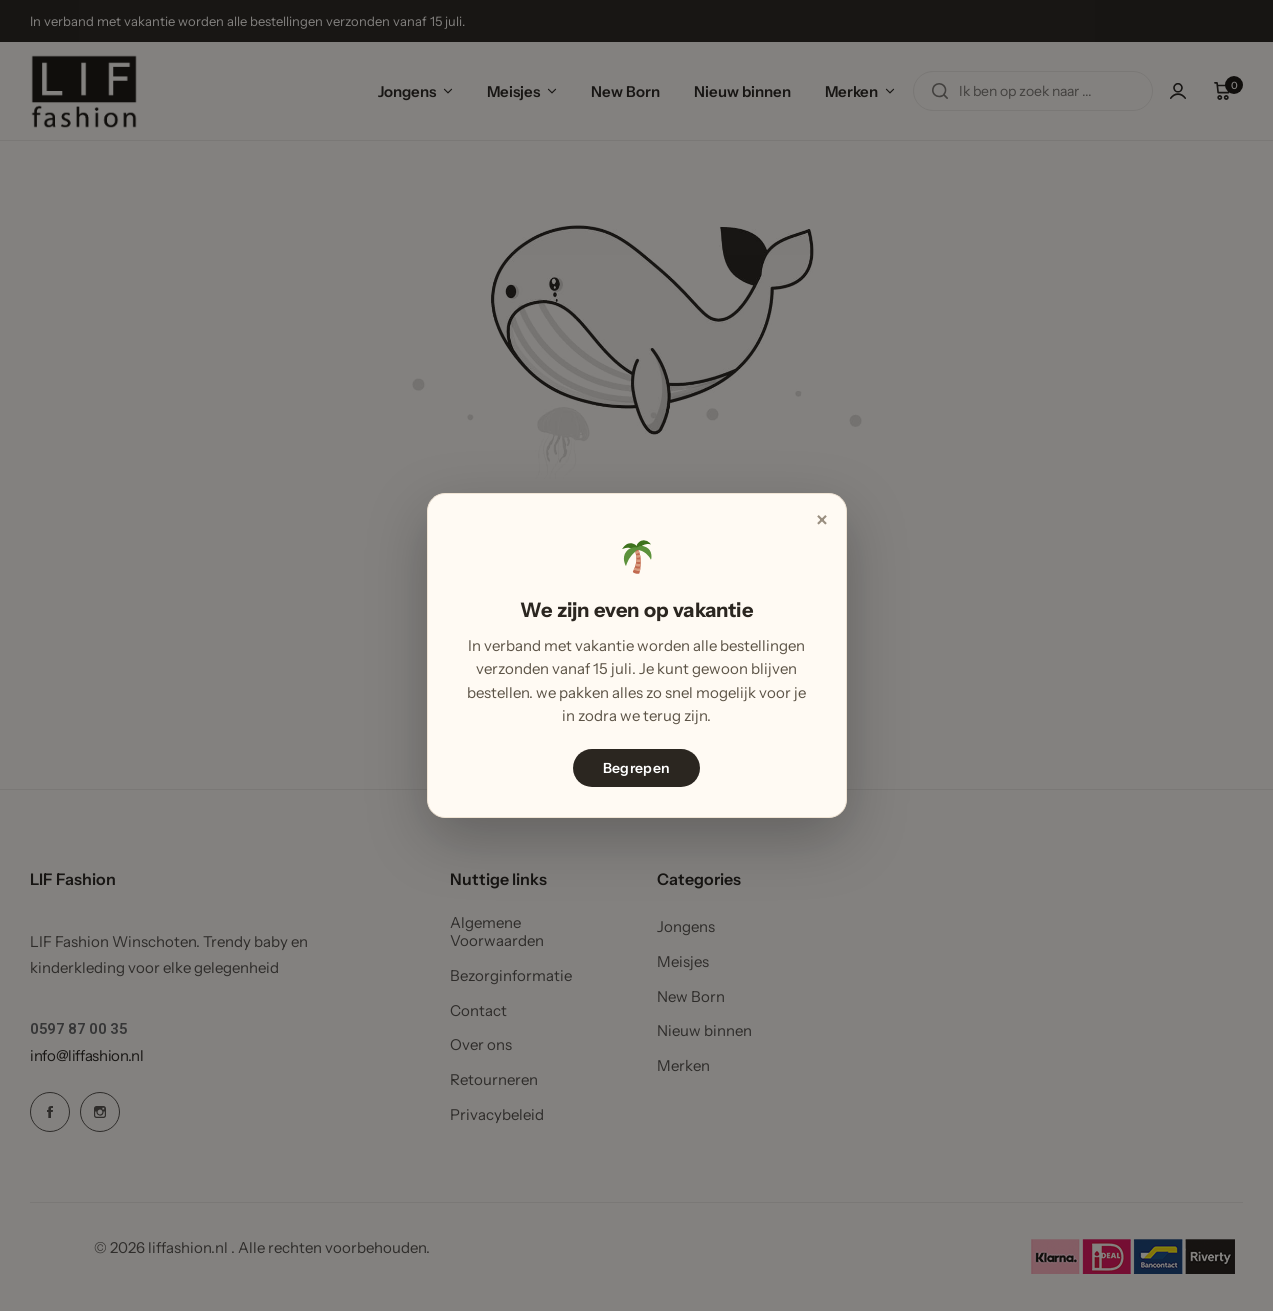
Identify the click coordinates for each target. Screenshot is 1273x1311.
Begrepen (636, 768)
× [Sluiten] (821, 520)
